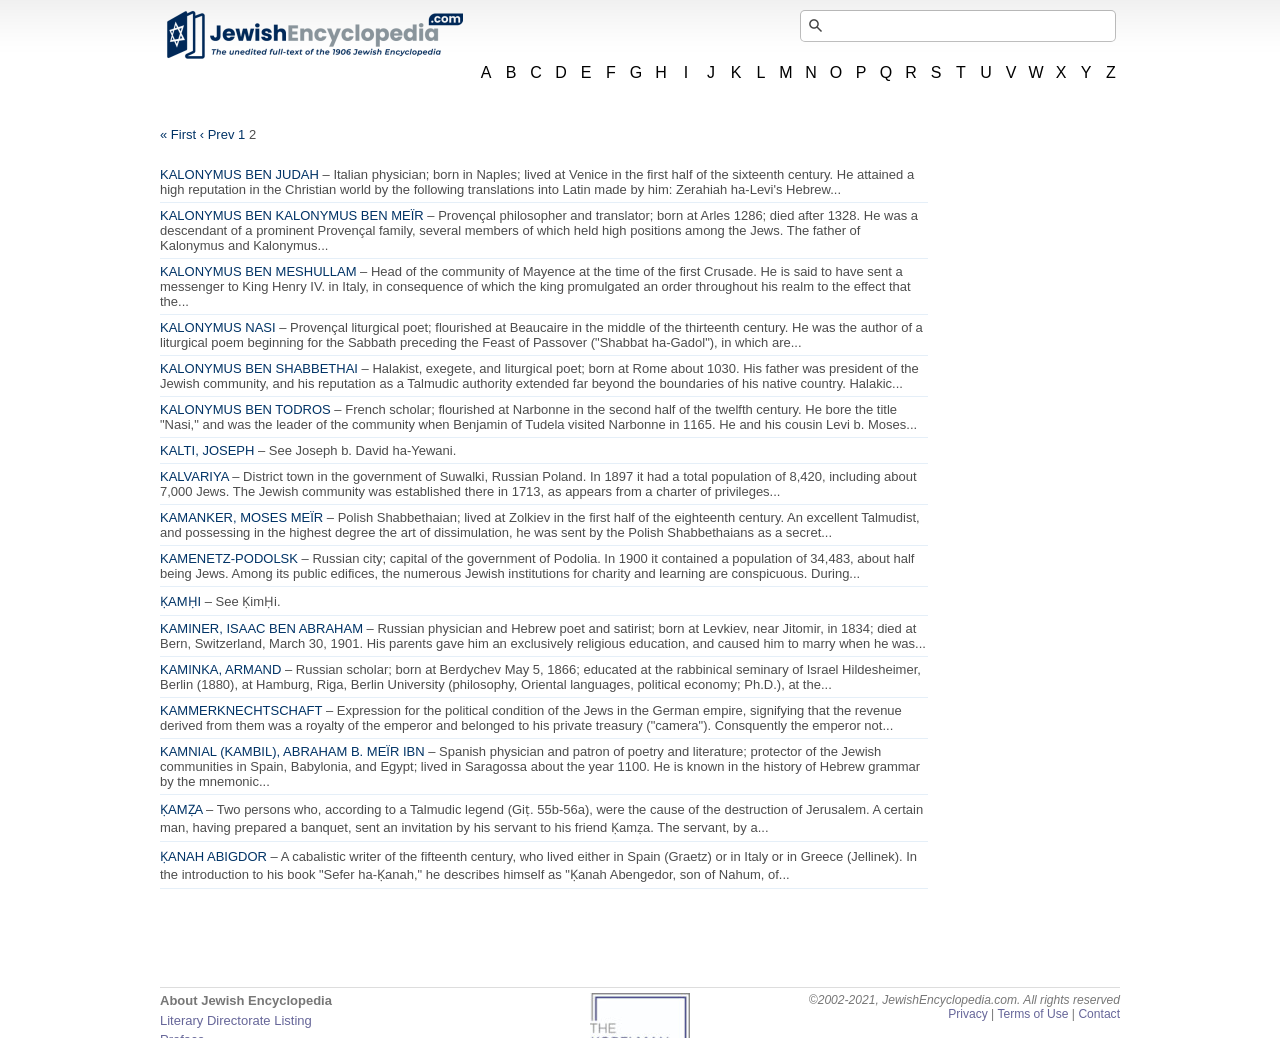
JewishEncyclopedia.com (314, 35)
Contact (1099, 1014)
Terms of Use (1032, 1014)
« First (178, 134)
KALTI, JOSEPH (207, 450)
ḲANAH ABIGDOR (213, 856)
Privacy (968, 1014)
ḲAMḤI (180, 601)
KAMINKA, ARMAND (220, 669)
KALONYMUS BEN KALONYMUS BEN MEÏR (292, 215)
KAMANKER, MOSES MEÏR (241, 517)
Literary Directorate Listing (236, 1020)
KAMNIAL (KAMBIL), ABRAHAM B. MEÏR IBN (292, 751)
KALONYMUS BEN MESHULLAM (258, 271)
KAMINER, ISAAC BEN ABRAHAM (261, 628)
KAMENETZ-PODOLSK (229, 558)
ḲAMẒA (181, 809)
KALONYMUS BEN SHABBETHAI (259, 368)
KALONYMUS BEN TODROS (245, 409)
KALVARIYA (194, 476)
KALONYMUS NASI (218, 327)
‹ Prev (217, 134)
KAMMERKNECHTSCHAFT (241, 710)
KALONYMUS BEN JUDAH (239, 174)
